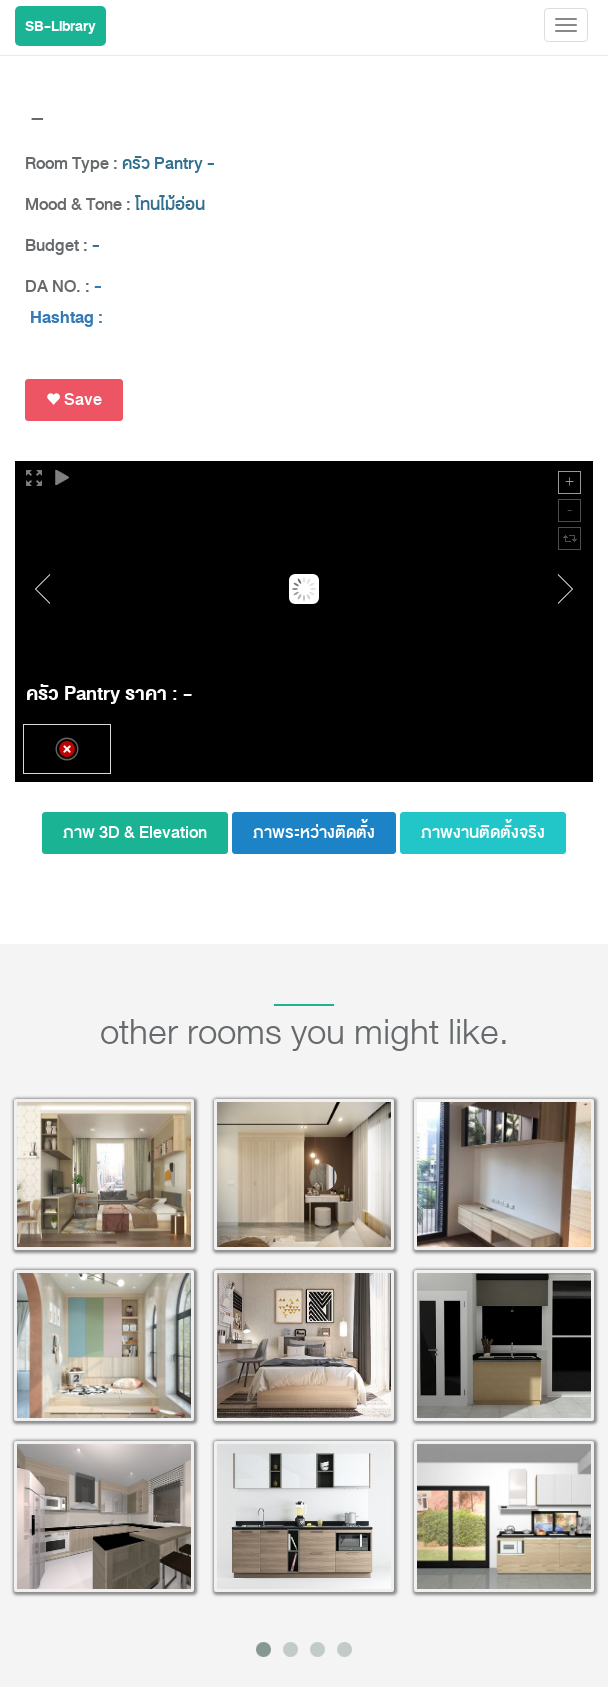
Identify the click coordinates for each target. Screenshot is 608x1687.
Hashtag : (66, 318)
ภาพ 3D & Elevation (135, 832)
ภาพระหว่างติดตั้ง (314, 832)
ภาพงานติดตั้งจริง (483, 832)
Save (74, 399)
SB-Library (60, 26)
